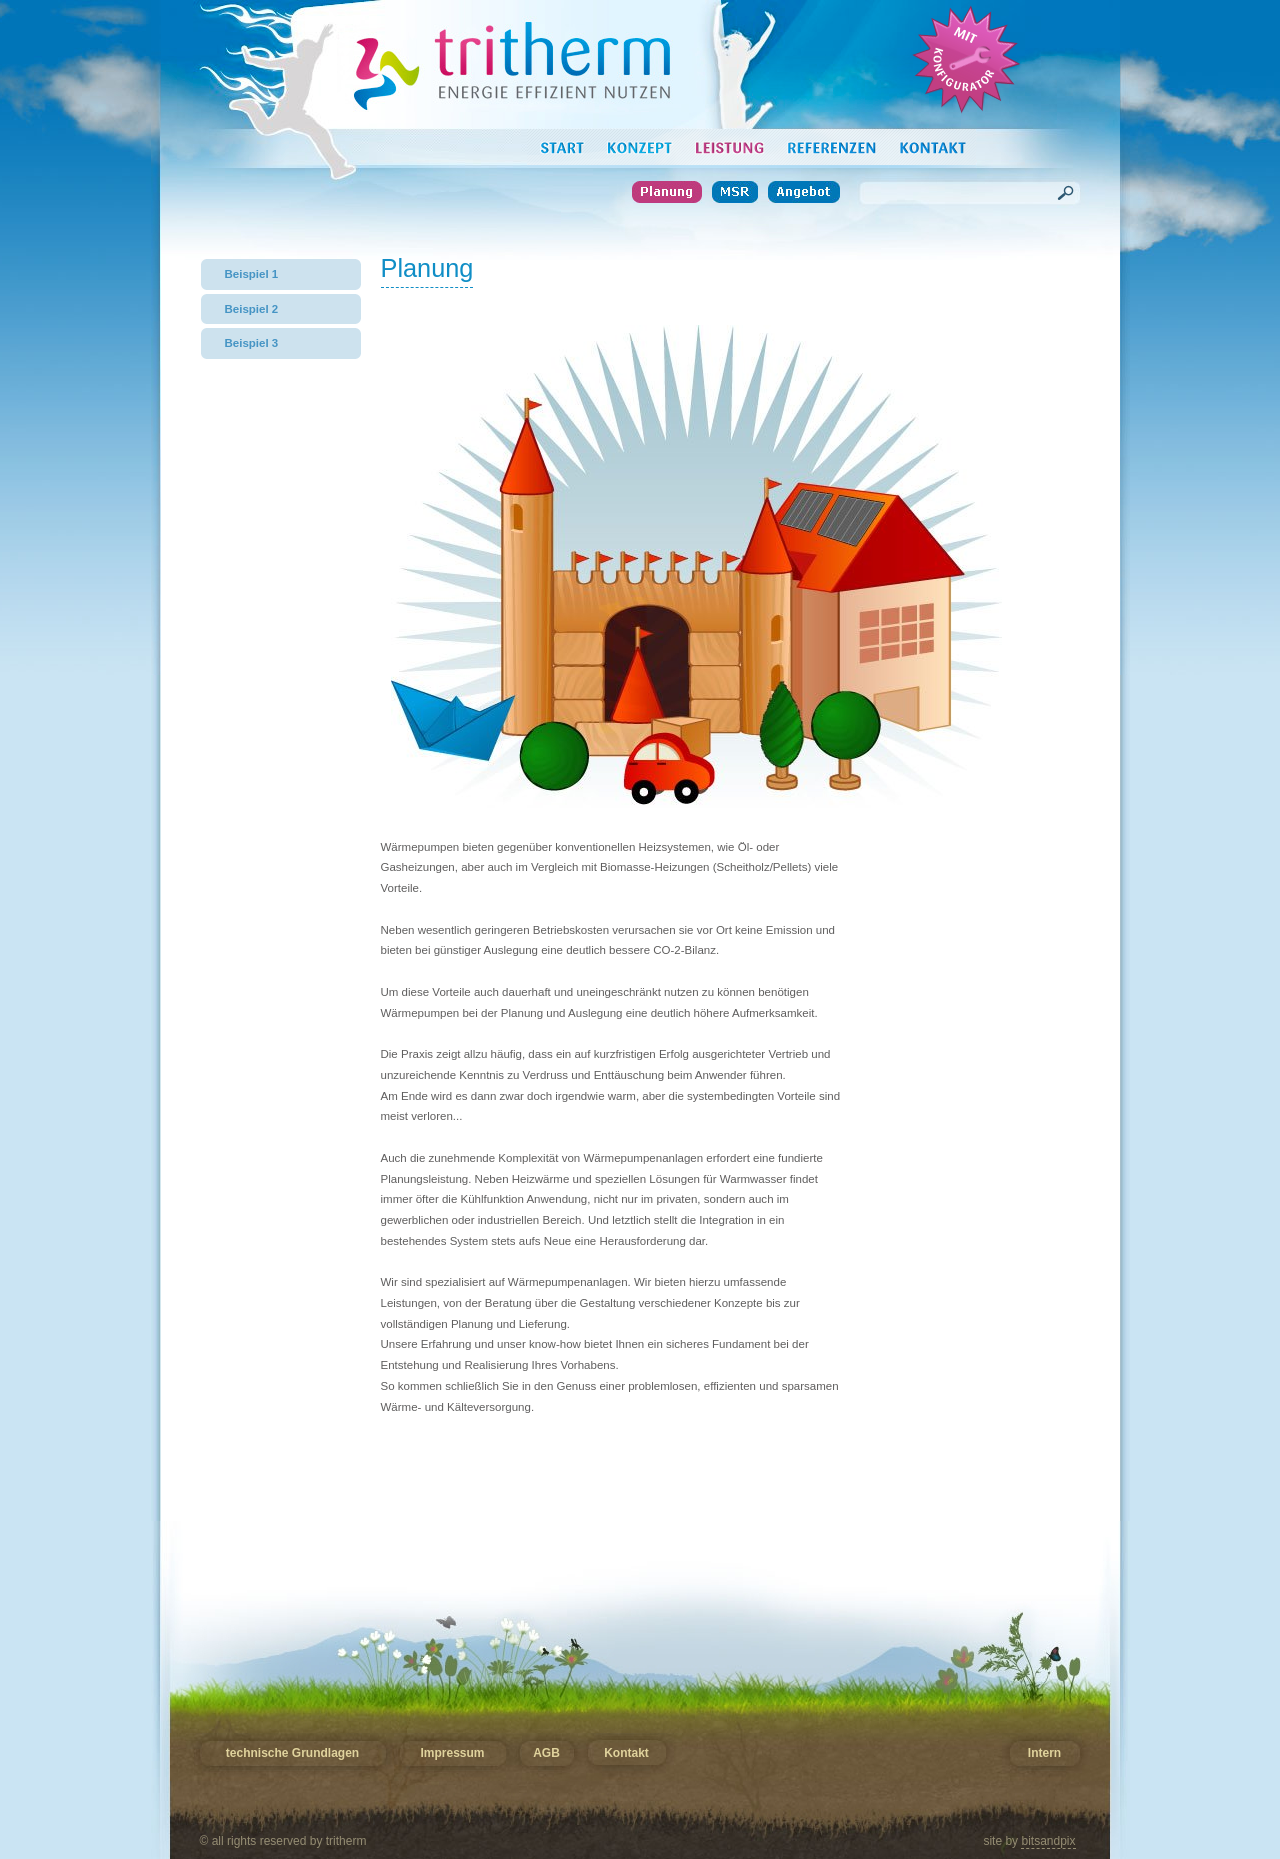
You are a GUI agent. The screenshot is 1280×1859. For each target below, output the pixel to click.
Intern (1044, 1753)
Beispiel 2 (252, 309)
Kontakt (626, 1753)
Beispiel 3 (252, 343)
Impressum (453, 1753)
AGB (546, 1753)
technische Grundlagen (292, 1753)
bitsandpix (1048, 1841)
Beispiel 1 (252, 274)
